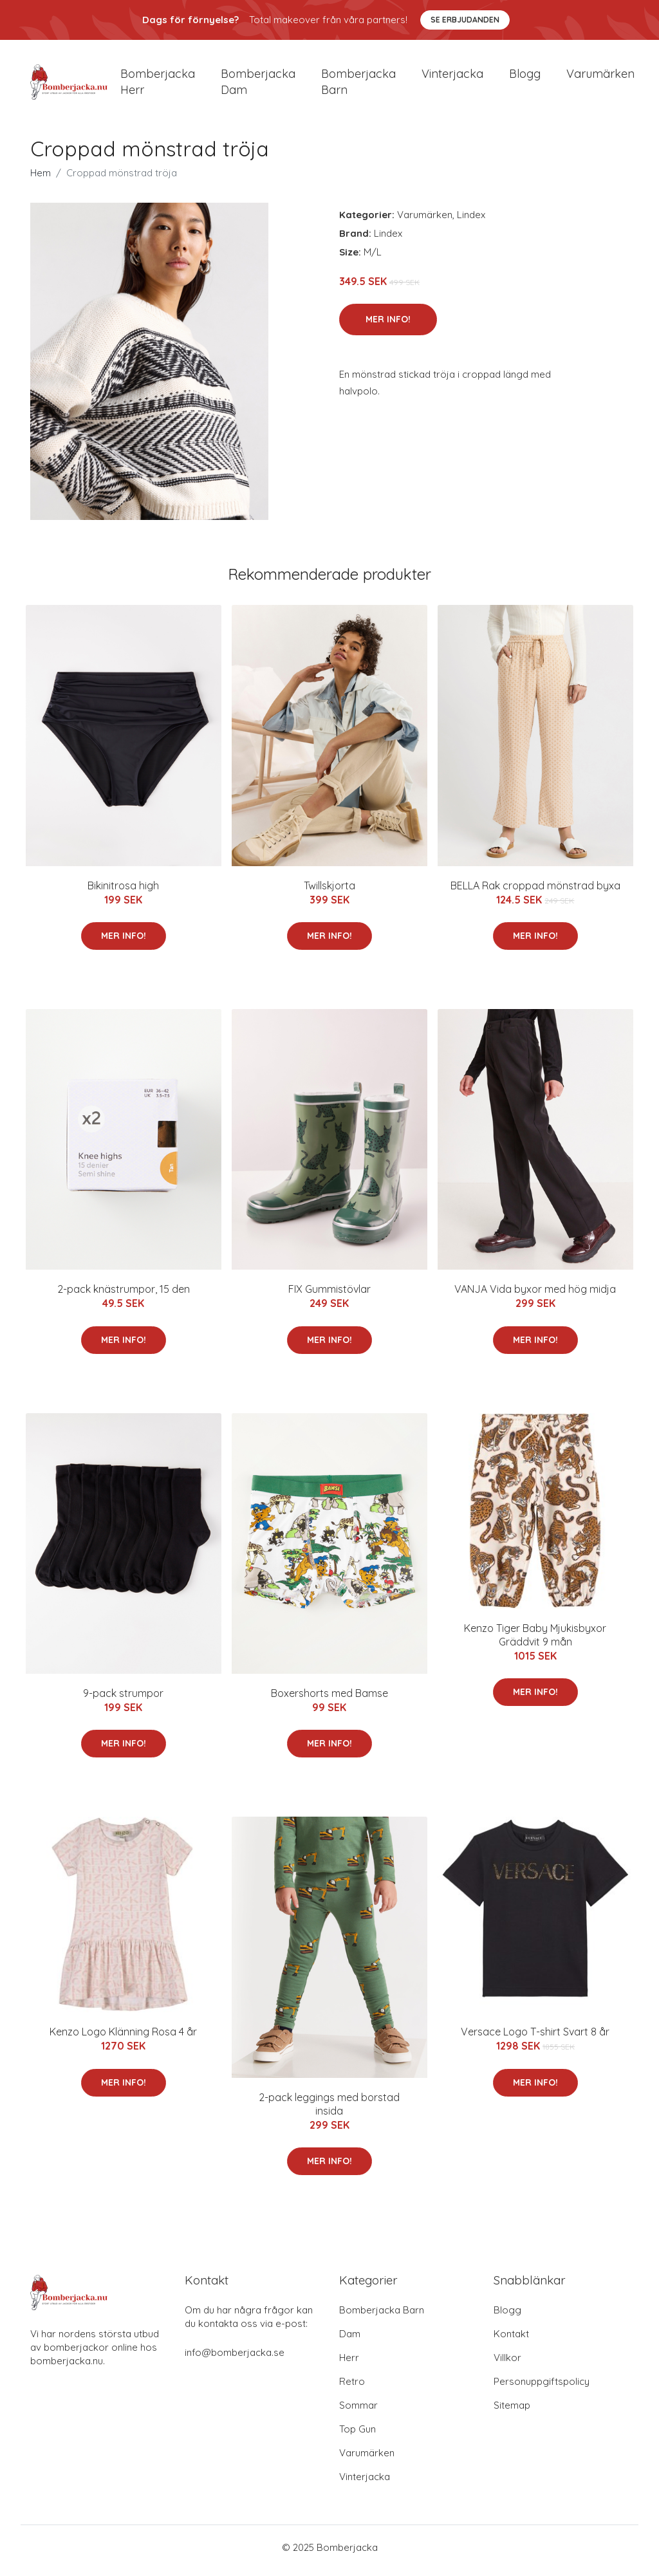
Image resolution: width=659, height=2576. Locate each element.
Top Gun (357, 2435)
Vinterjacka (452, 76)
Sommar (358, 2411)
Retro (352, 2388)
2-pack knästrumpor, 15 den (123, 1296)
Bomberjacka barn (358, 84)
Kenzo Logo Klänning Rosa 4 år (123, 2038)
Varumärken (600, 76)
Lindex (471, 221)
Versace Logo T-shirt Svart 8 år (535, 2038)
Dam (349, 2340)
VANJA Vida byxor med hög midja (535, 1296)
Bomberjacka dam (258, 84)
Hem (40, 179)
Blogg (525, 76)
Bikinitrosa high (123, 891)
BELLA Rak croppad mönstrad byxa (535, 891)
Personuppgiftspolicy (541, 2388)
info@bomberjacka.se (234, 2359)
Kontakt (511, 2340)
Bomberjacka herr (157, 84)
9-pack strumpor (123, 1699)
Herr (349, 2364)
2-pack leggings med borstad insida (329, 2110)
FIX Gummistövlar (329, 1296)
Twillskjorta (329, 891)
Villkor (507, 2364)
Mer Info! (388, 326)
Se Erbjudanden (465, 19)
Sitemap (512, 2411)
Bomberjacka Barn (381, 2316)
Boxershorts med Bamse (329, 1699)
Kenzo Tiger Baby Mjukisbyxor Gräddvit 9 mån (535, 1641)
